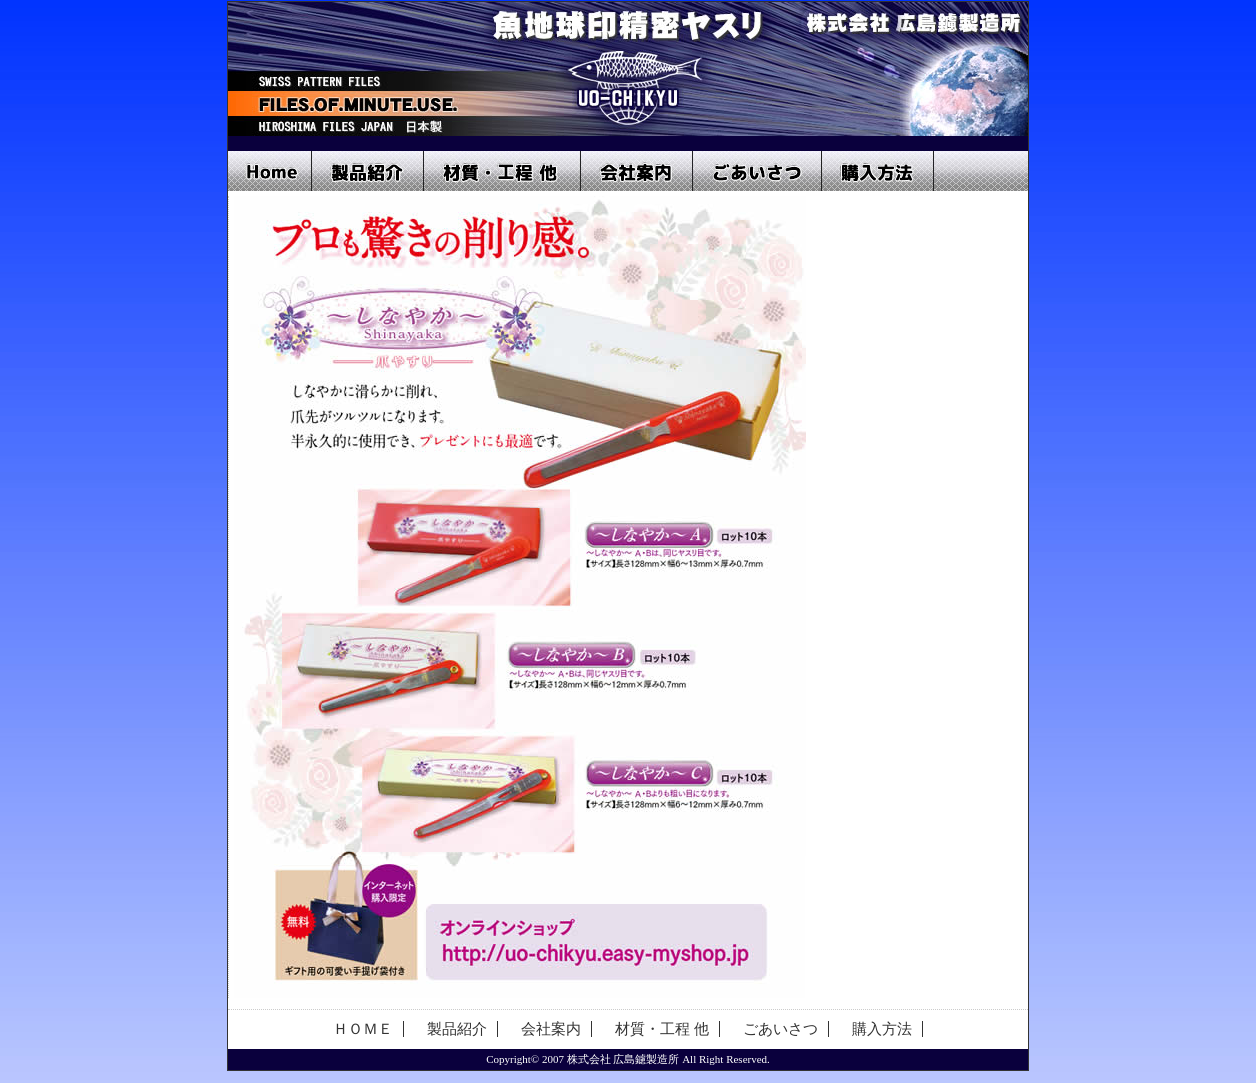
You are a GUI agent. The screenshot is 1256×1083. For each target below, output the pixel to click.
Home (270, 171)
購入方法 (878, 171)
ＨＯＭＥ (363, 1029)
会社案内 (637, 171)
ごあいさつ (757, 171)
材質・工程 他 (502, 171)
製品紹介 (368, 171)
